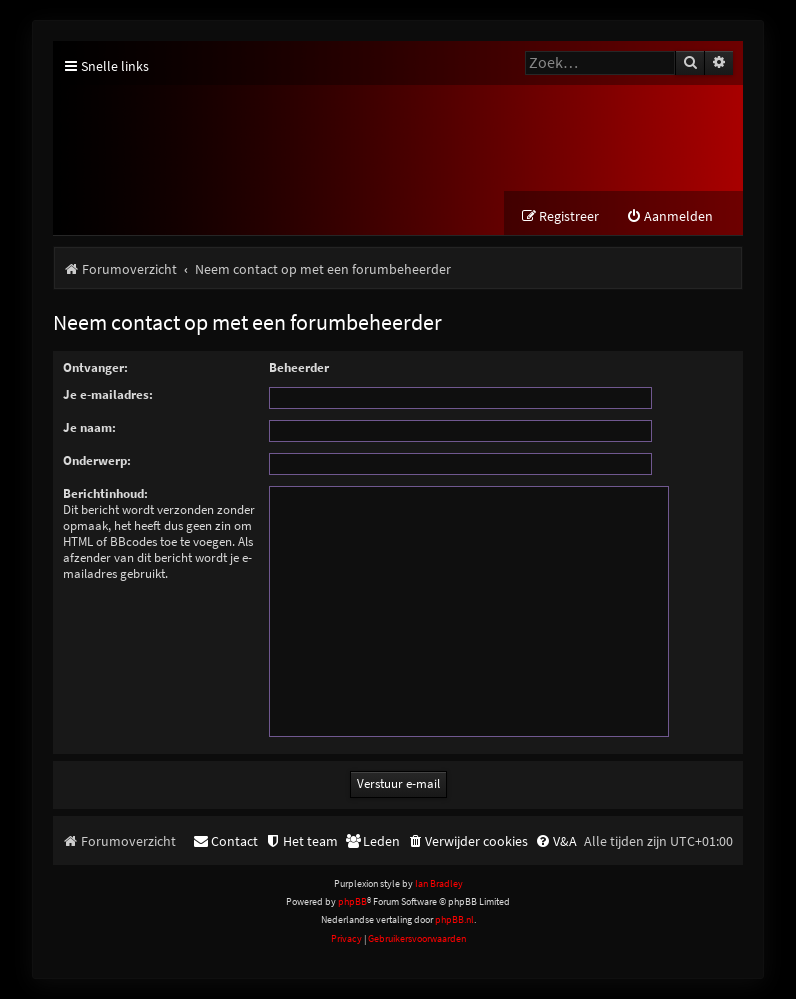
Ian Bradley (439, 883)
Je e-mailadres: (108, 394)
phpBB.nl (454, 919)
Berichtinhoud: (105, 493)
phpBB (352, 901)
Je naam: (89, 427)
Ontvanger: (95, 367)
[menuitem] (669, 216)
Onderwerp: (97, 460)
